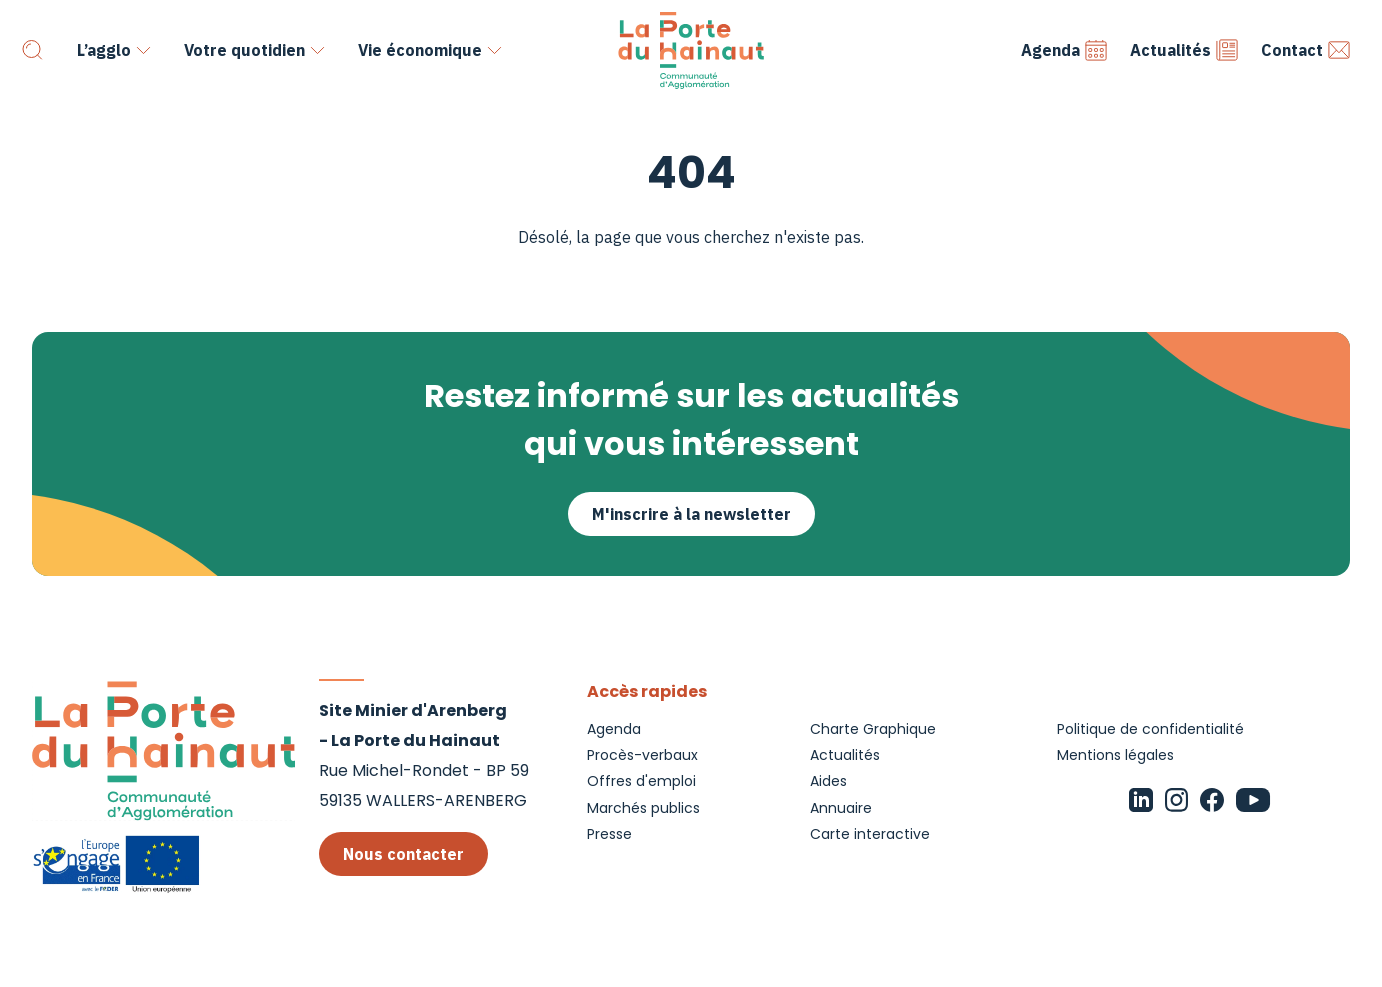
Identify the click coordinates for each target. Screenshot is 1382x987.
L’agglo (104, 50)
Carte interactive (870, 834)
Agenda (1064, 50)
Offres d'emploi (641, 781)
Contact (1306, 50)
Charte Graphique (873, 729)
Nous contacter (403, 854)
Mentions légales (1115, 755)
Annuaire (841, 808)
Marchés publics (643, 808)
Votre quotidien (244, 50)
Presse (609, 834)
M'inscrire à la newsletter (691, 514)
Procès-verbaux (642, 755)
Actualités (1184, 50)
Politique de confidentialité (1150, 729)
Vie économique (420, 50)
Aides (828, 781)
